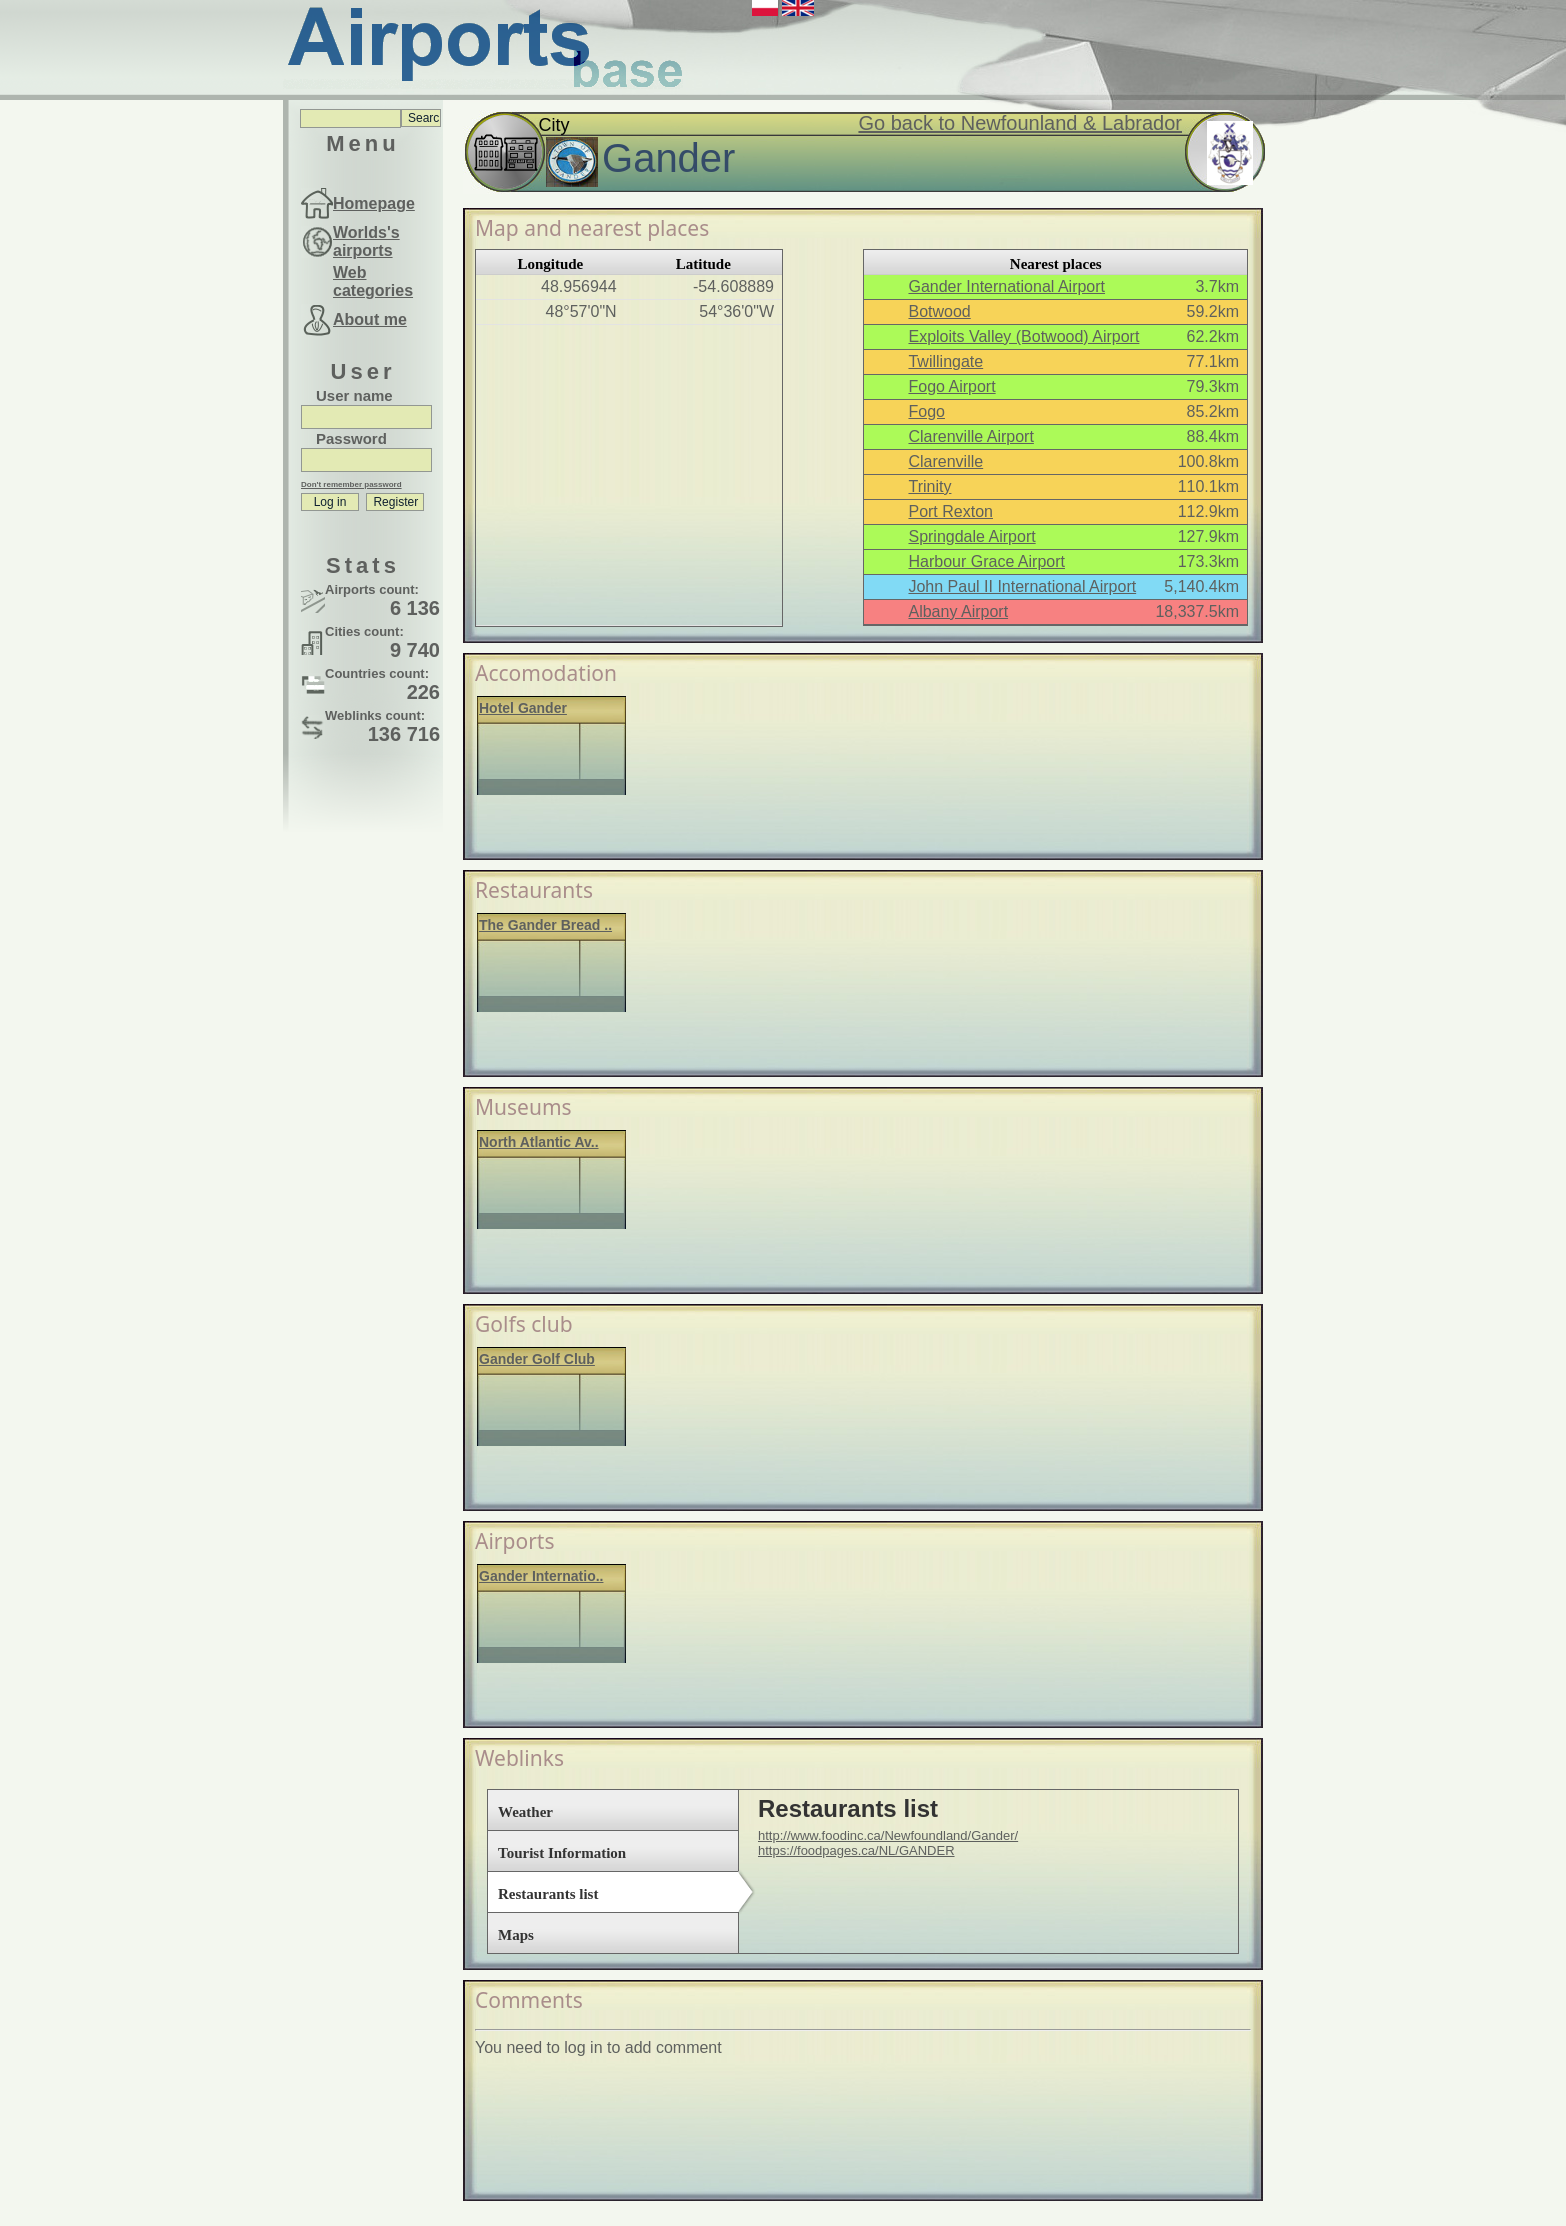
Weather (525, 1812)
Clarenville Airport (970, 436)
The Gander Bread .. (545, 925)
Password (351, 438)
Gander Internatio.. (541, 1576)
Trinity (929, 486)
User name (354, 395)
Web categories (373, 281)
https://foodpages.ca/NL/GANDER (856, 1850)
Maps (516, 1935)
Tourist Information (562, 1853)
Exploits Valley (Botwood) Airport (1023, 336)
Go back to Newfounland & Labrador (1020, 123)
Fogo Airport (951, 386)
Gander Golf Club (537, 1359)
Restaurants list (548, 1894)
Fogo (926, 411)
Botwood (939, 311)
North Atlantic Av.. (539, 1142)
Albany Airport (958, 611)
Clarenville (945, 461)
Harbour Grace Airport (986, 561)
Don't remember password (351, 484)
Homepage (374, 203)
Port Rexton (950, 511)
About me (370, 319)
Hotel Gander (523, 708)
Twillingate (945, 361)
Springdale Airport (971, 536)
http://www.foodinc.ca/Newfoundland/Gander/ (888, 1835)
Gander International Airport (1006, 286)
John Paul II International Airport (1022, 586)
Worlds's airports (366, 241)
